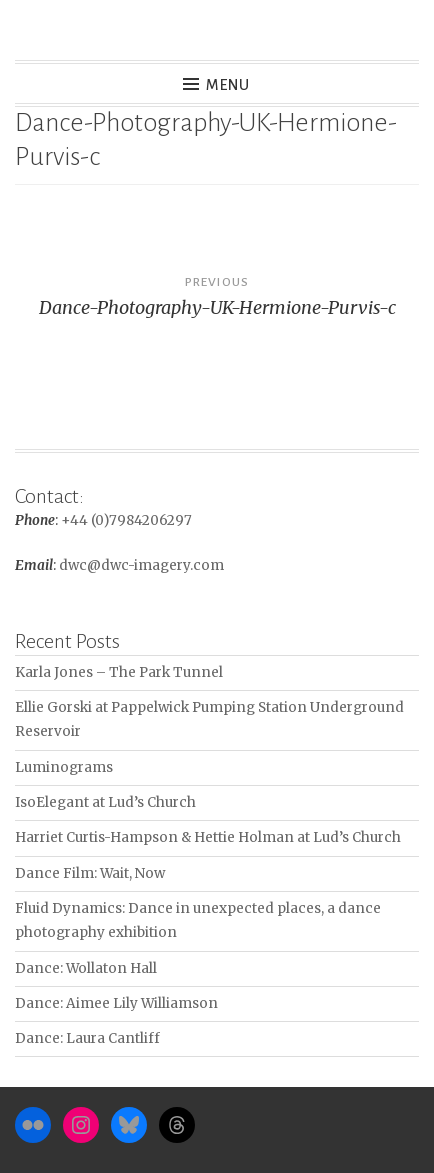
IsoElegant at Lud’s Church (105, 802)
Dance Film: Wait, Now (90, 873)
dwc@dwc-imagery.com (141, 565)
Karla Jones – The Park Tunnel (119, 672)
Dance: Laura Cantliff (87, 1038)
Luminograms (64, 767)
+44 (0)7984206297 (126, 520)
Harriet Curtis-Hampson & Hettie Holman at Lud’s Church (208, 837)
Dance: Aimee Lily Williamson (116, 1003)
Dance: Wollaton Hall (86, 968)
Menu (228, 85)
